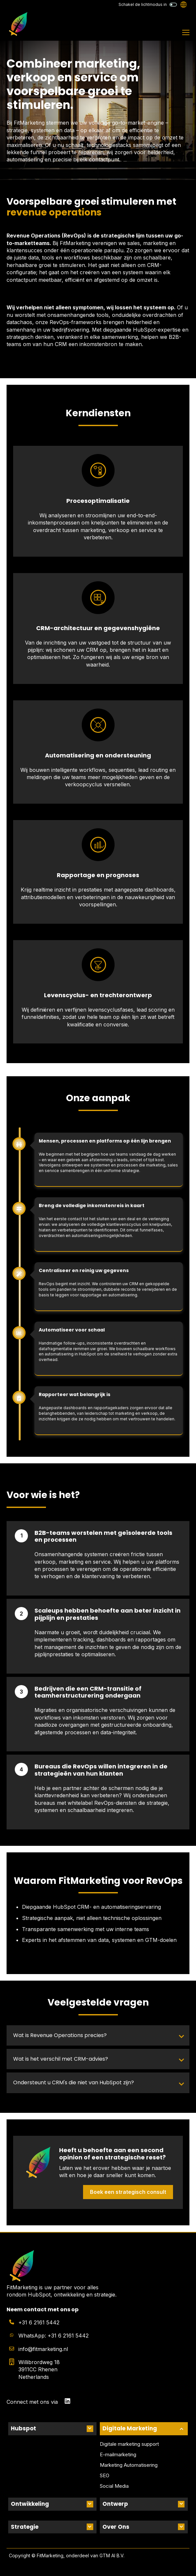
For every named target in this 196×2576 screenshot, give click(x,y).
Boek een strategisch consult (128, 2192)
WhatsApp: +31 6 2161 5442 (53, 2335)
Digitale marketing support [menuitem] (129, 2444)
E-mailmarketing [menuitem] (118, 2454)
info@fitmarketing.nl (43, 2349)
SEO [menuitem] (104, 2475)
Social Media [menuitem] (114, 2486)
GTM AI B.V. (111, 2555)
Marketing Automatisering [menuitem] (129, 2465)
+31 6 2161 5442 (38, 2322)
